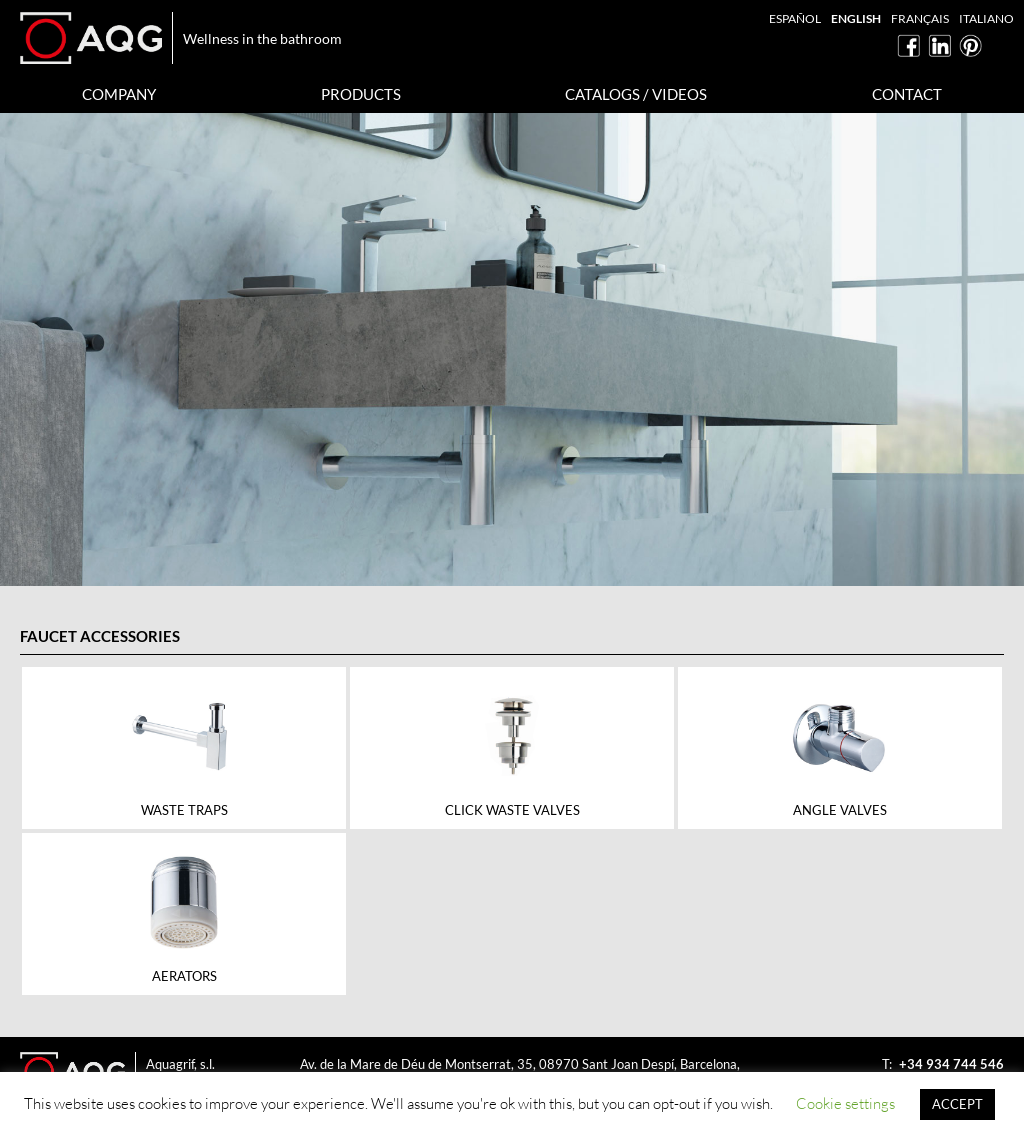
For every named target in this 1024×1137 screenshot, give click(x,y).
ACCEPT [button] (957, 1104)
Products (361, 94)
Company (119, 94)
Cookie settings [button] (845, 1103)
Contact (907, 94)
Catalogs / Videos (636, 94)
